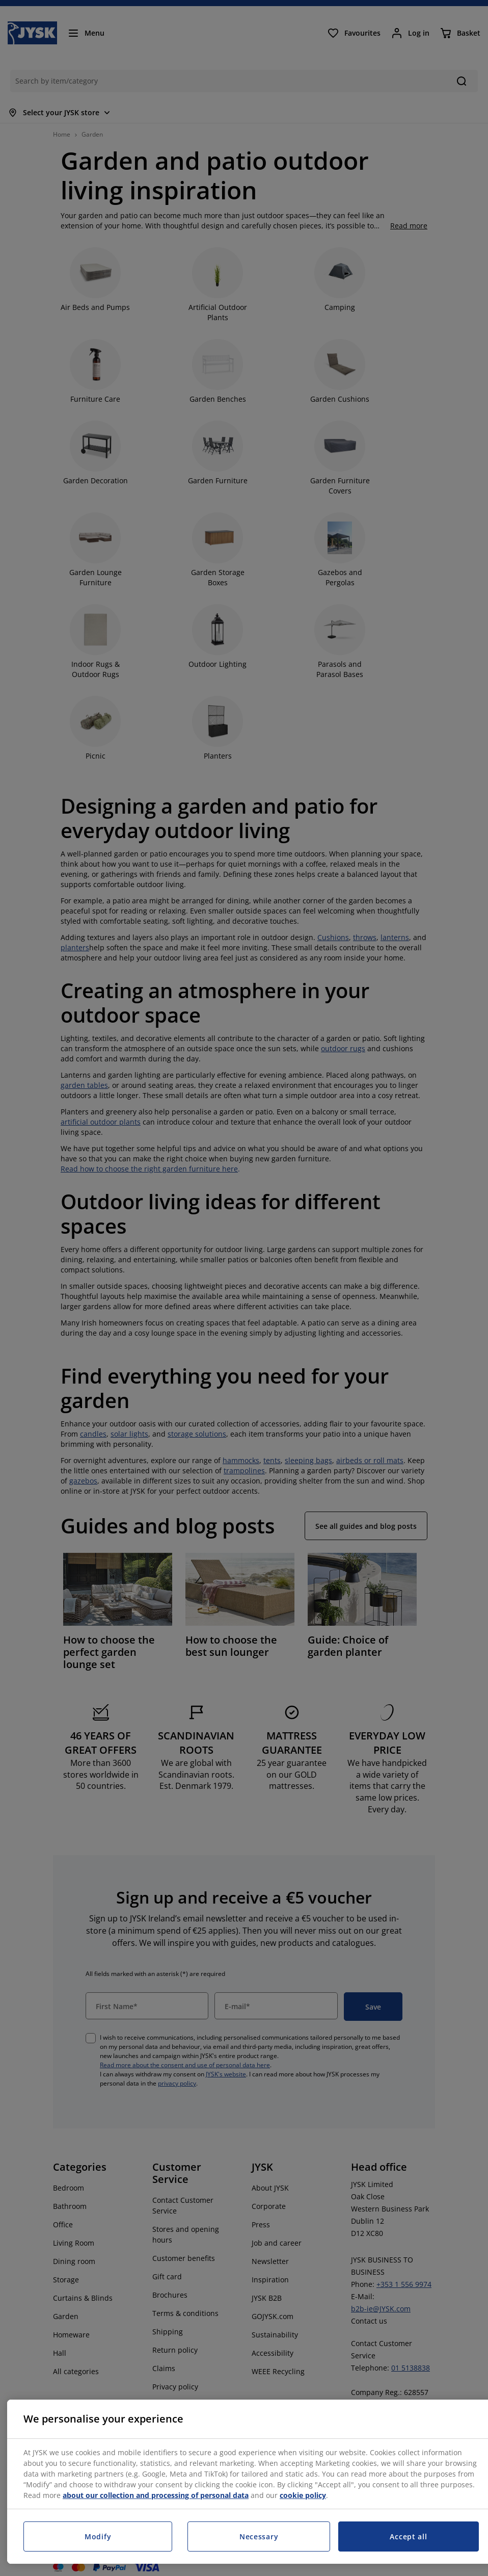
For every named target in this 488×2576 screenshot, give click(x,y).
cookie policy (303, 2495)
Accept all (408, 2536)
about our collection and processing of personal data (156, 2495)
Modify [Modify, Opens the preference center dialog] (98, 2536)
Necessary (258, 2536)
